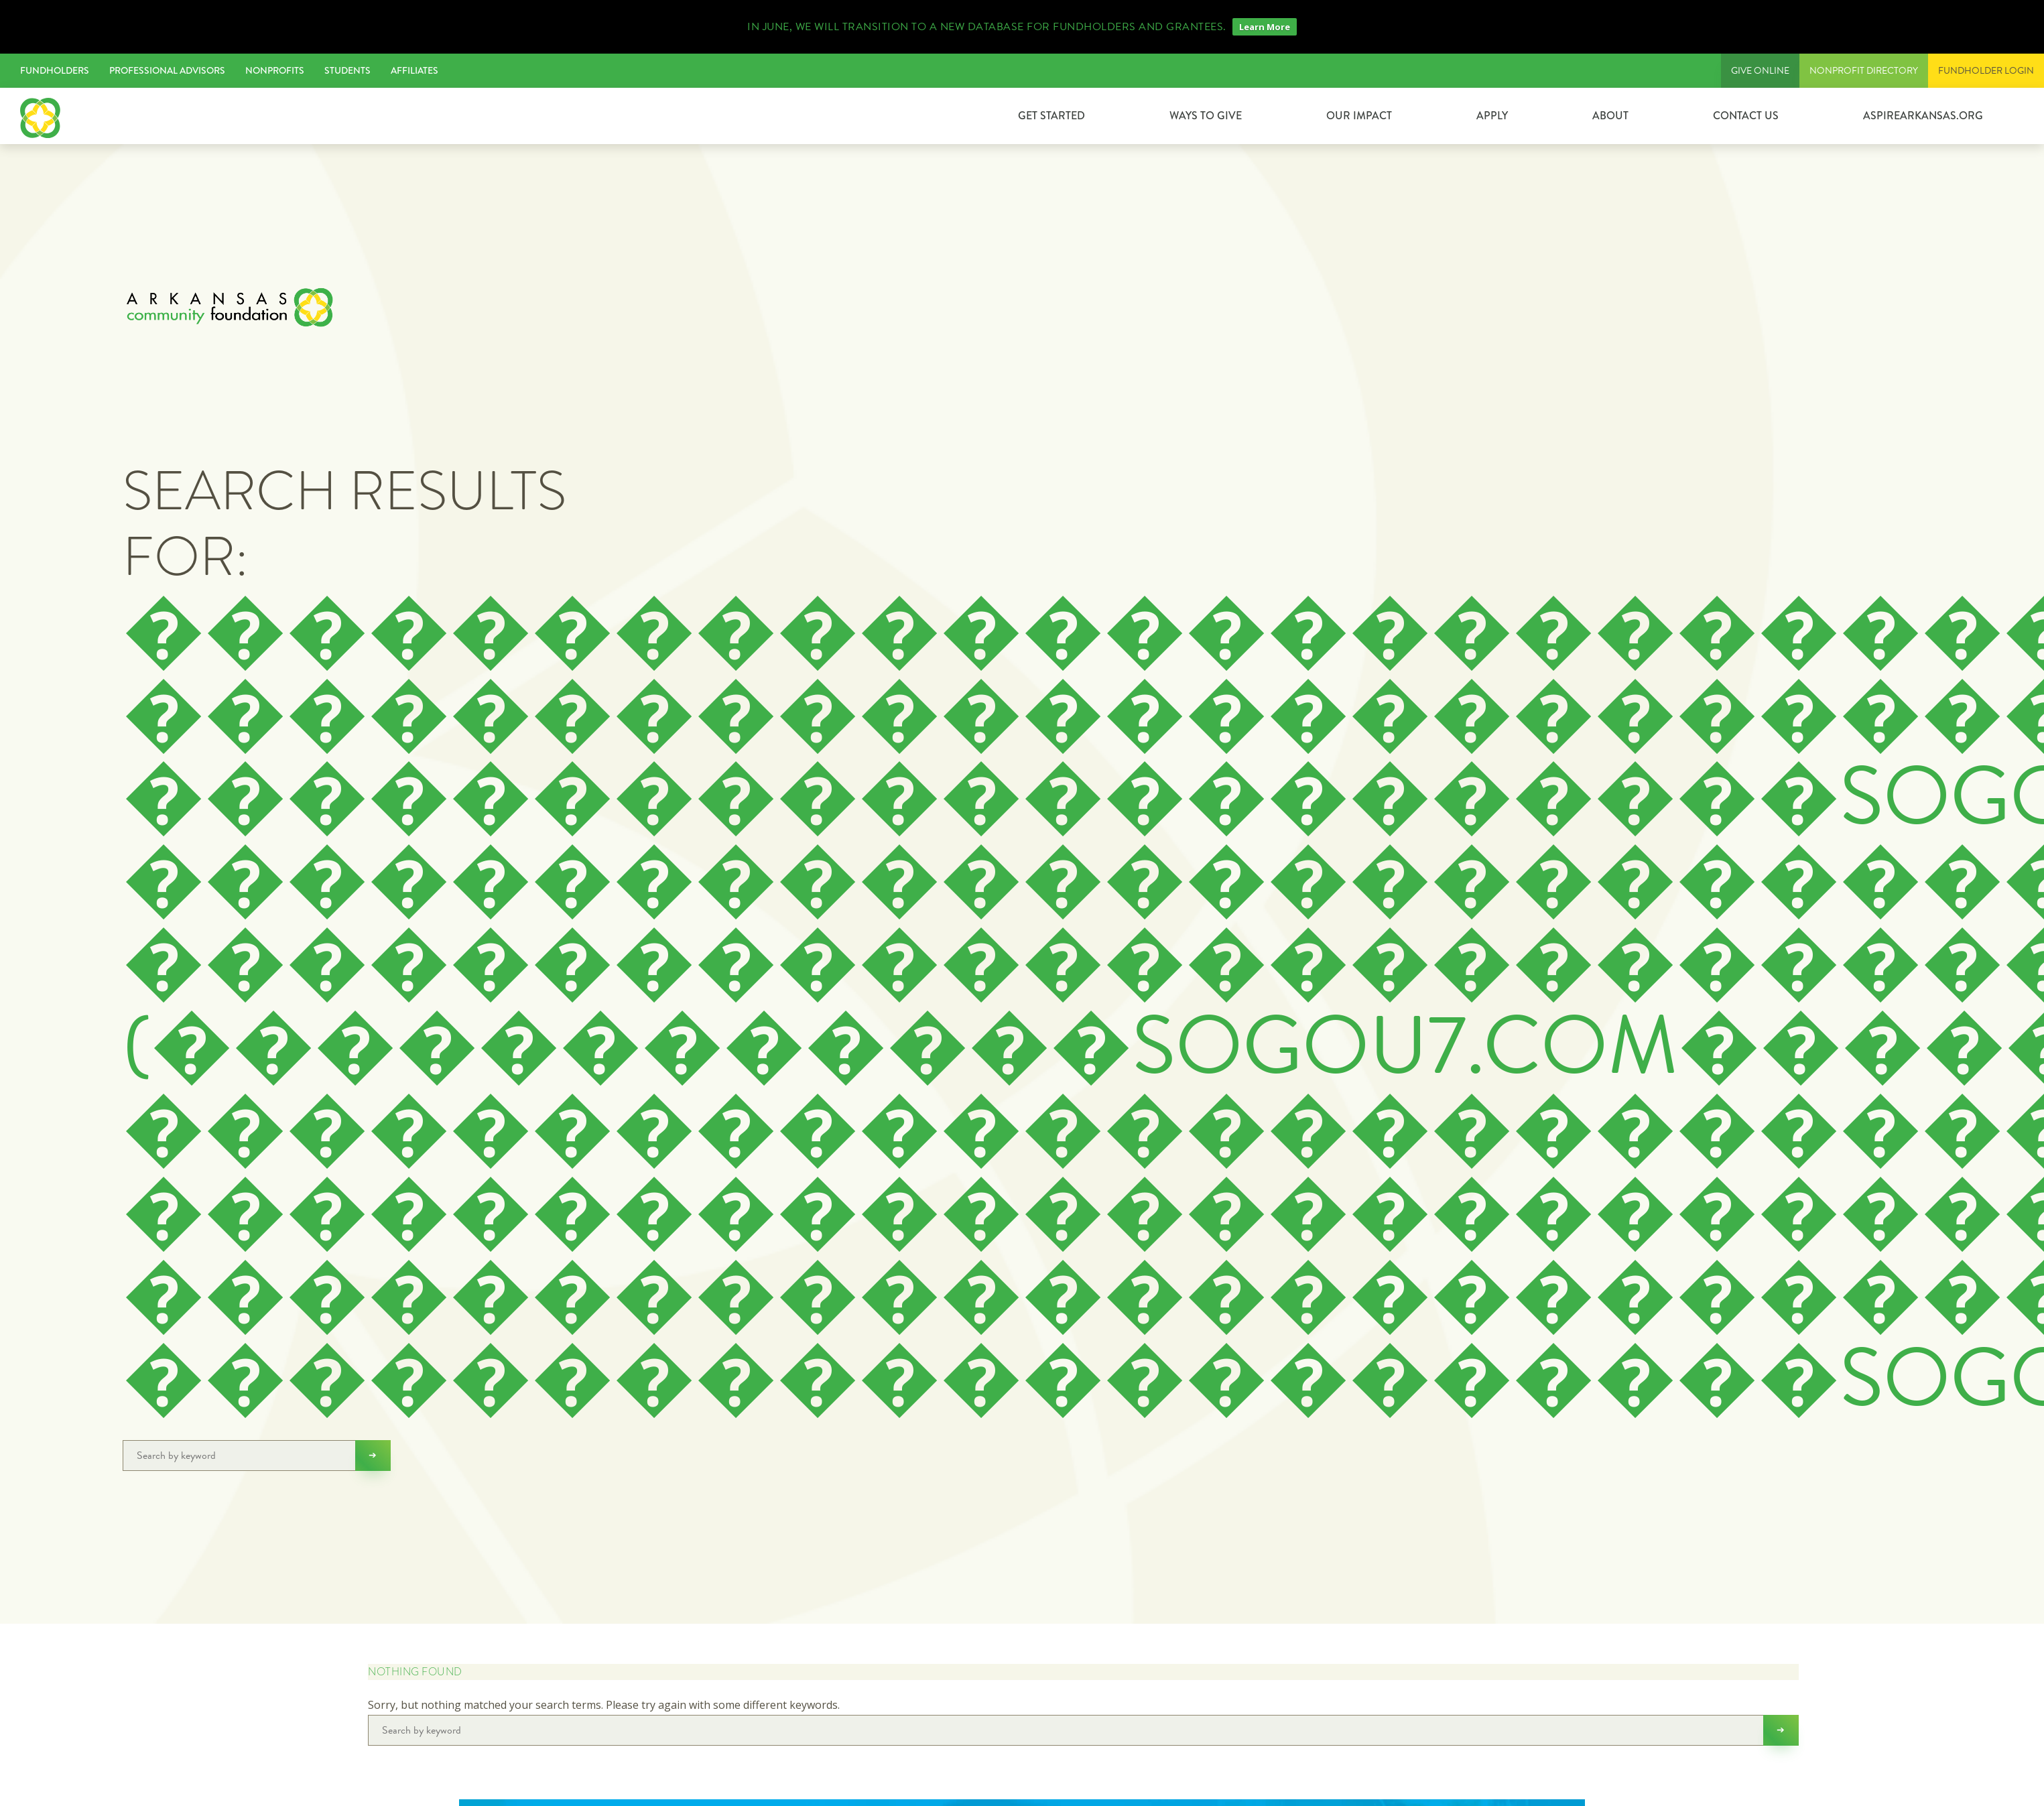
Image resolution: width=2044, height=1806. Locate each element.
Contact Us (1746, 115)
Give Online (1760, 71)
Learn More (1264, 27)
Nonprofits (274, 70)
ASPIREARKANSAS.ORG (1923, 115)
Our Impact (1359, 115)
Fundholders (54, 70)
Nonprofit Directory (1863, 71)
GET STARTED (1051, 115)
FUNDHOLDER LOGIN (1986, 71)
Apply (1492, 115)
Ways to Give (1205, 115)
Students (347, 70)
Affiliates (414, 70)
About (1610, 115)
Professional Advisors (167, 70)
